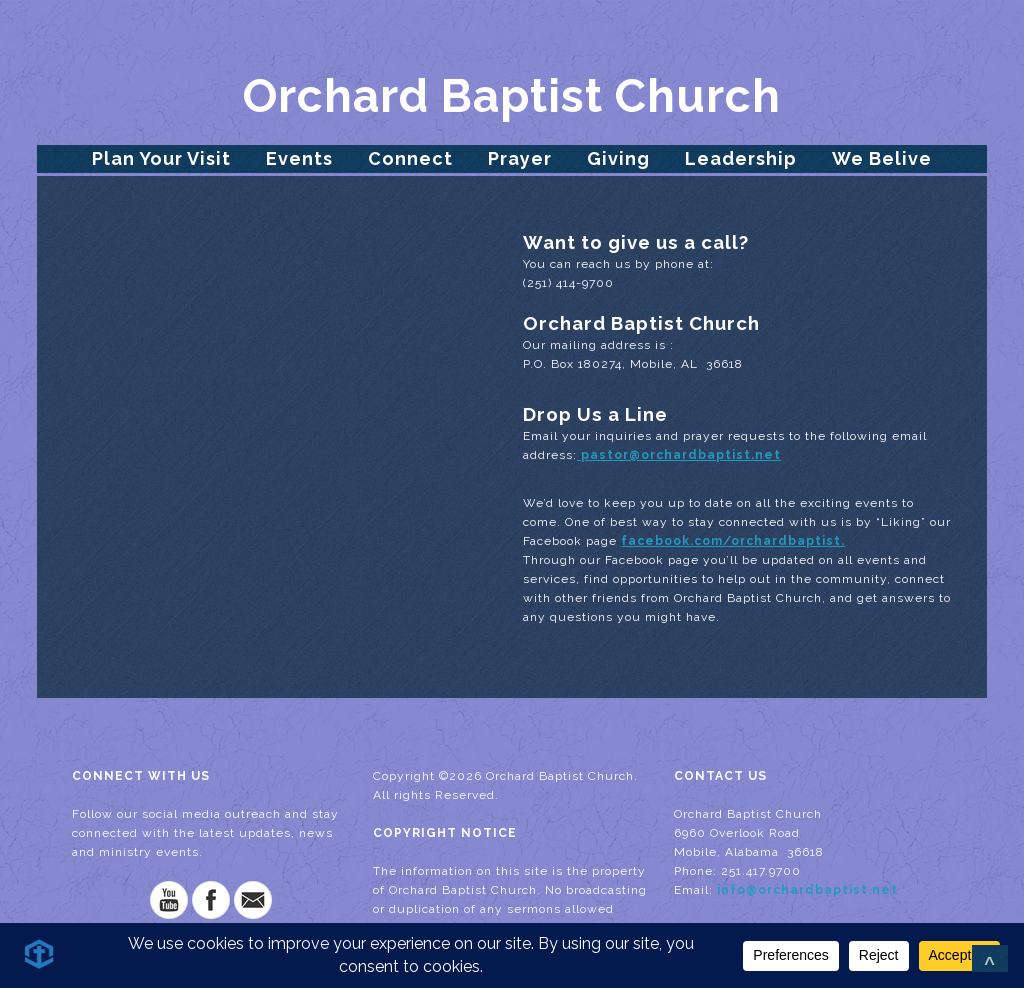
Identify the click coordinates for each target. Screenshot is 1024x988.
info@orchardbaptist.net (807, 890)
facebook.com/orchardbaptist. (733, 541)
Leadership (741, 158)
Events (299, 158)
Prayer (520, 158)
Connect (410, 158)
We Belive (882, 158)
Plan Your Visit (161, 158)
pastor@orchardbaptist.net (679, 455)
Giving (618, 158)
